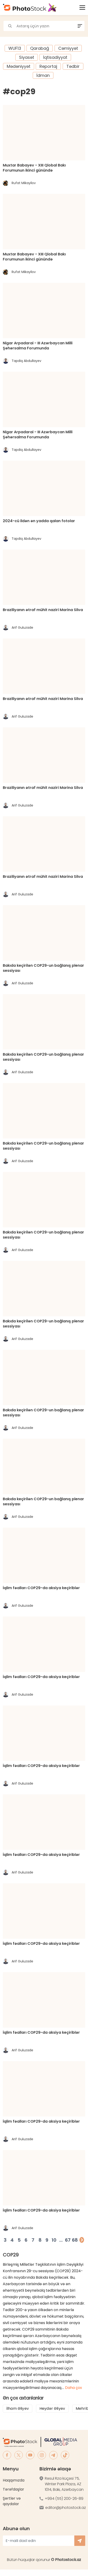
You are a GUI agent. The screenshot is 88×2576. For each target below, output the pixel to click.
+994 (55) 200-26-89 (64, 2498)
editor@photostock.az (65, 2507)
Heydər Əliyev (52, 2408)
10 (54, 2240)
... (61, 2240)
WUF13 (14, 48)
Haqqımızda (13, 2480)
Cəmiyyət (68, 48)
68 (74, 2240)
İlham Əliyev (17, 2408)
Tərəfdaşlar (13, 2489)
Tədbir (73, 66)
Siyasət (26, 57)
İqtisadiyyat (55, 57)
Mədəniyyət (18, 66)
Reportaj (48, 66)
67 (67, 2240)
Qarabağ (39, 48)
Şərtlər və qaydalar (12, 2501)
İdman (43, 75)
